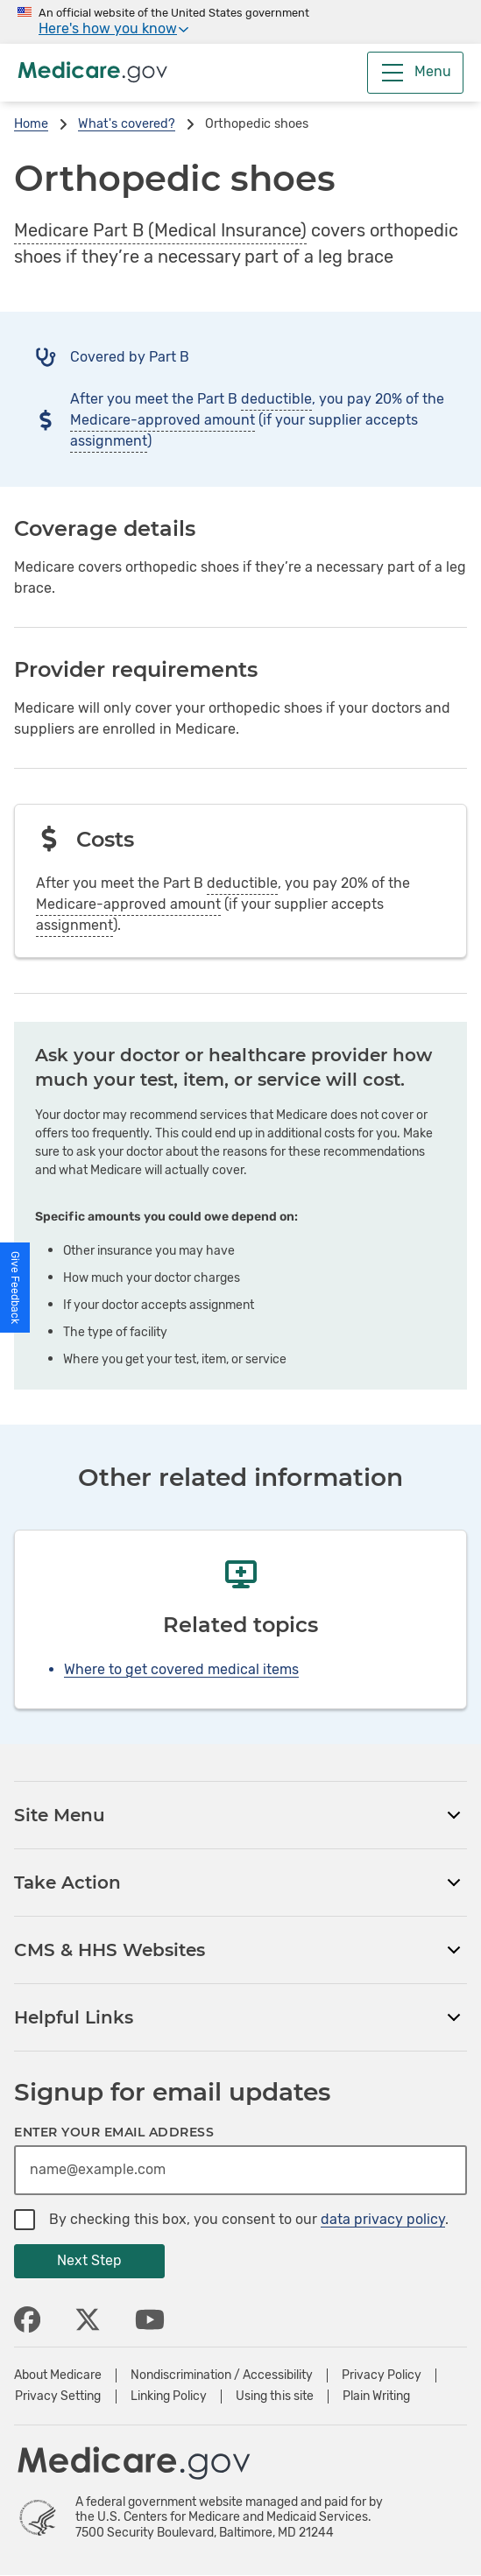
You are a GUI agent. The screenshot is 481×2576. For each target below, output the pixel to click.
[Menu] (415, 73)
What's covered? (126, 123)
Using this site (275, 2396)
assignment (108, 441)
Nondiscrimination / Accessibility (222, 2375)
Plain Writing (376, 2396)
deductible (276, 399)
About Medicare (58, 2375)
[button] (15, 1287)
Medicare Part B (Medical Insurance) (160, 230)
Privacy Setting (58, 2396)
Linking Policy (169, 2396)
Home (31, 123)
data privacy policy (383, 2219)
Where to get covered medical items (181, 1669)
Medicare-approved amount (162, 420)
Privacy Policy (381, 2375)
